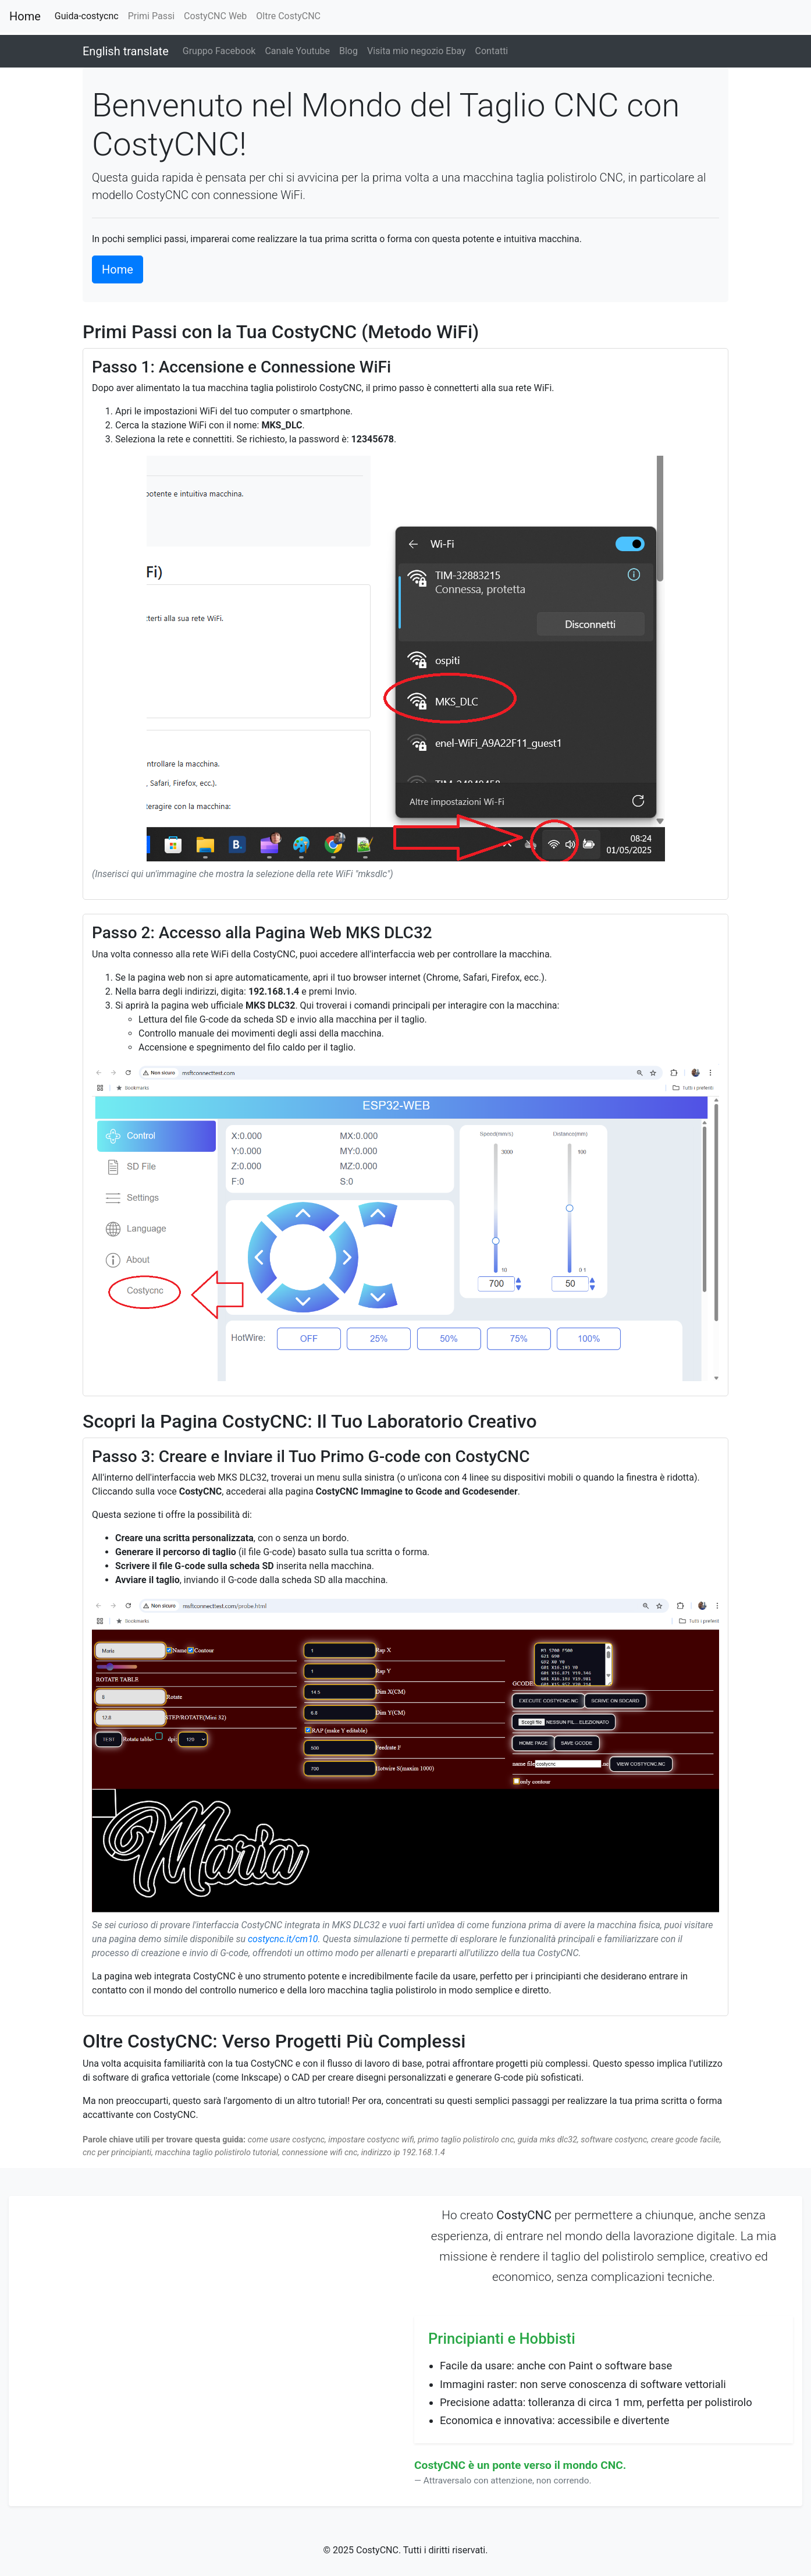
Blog (348, 50)
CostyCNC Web (215, 16)
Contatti (491, 50)
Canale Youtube (297, 50)
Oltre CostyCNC (288, 16)
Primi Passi (151, 16)
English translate (126, 51)
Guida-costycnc (89, 15)
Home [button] (117, 269)
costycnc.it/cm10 (283, 1939)
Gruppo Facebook (219, 50)
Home (25, 16)
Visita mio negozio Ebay (416, 50)
